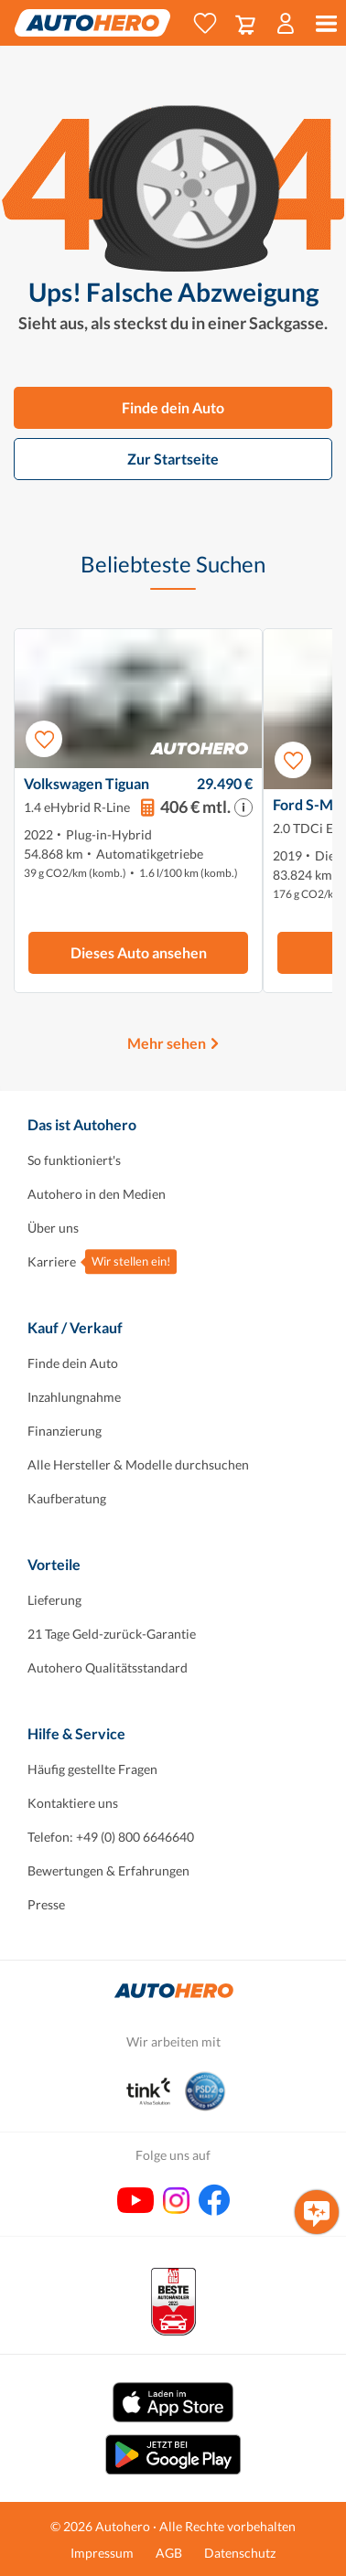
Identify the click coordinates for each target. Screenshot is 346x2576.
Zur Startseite (173, 458)
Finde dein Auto (173, 407)
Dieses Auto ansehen (138, 952)
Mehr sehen (166, 1043)
